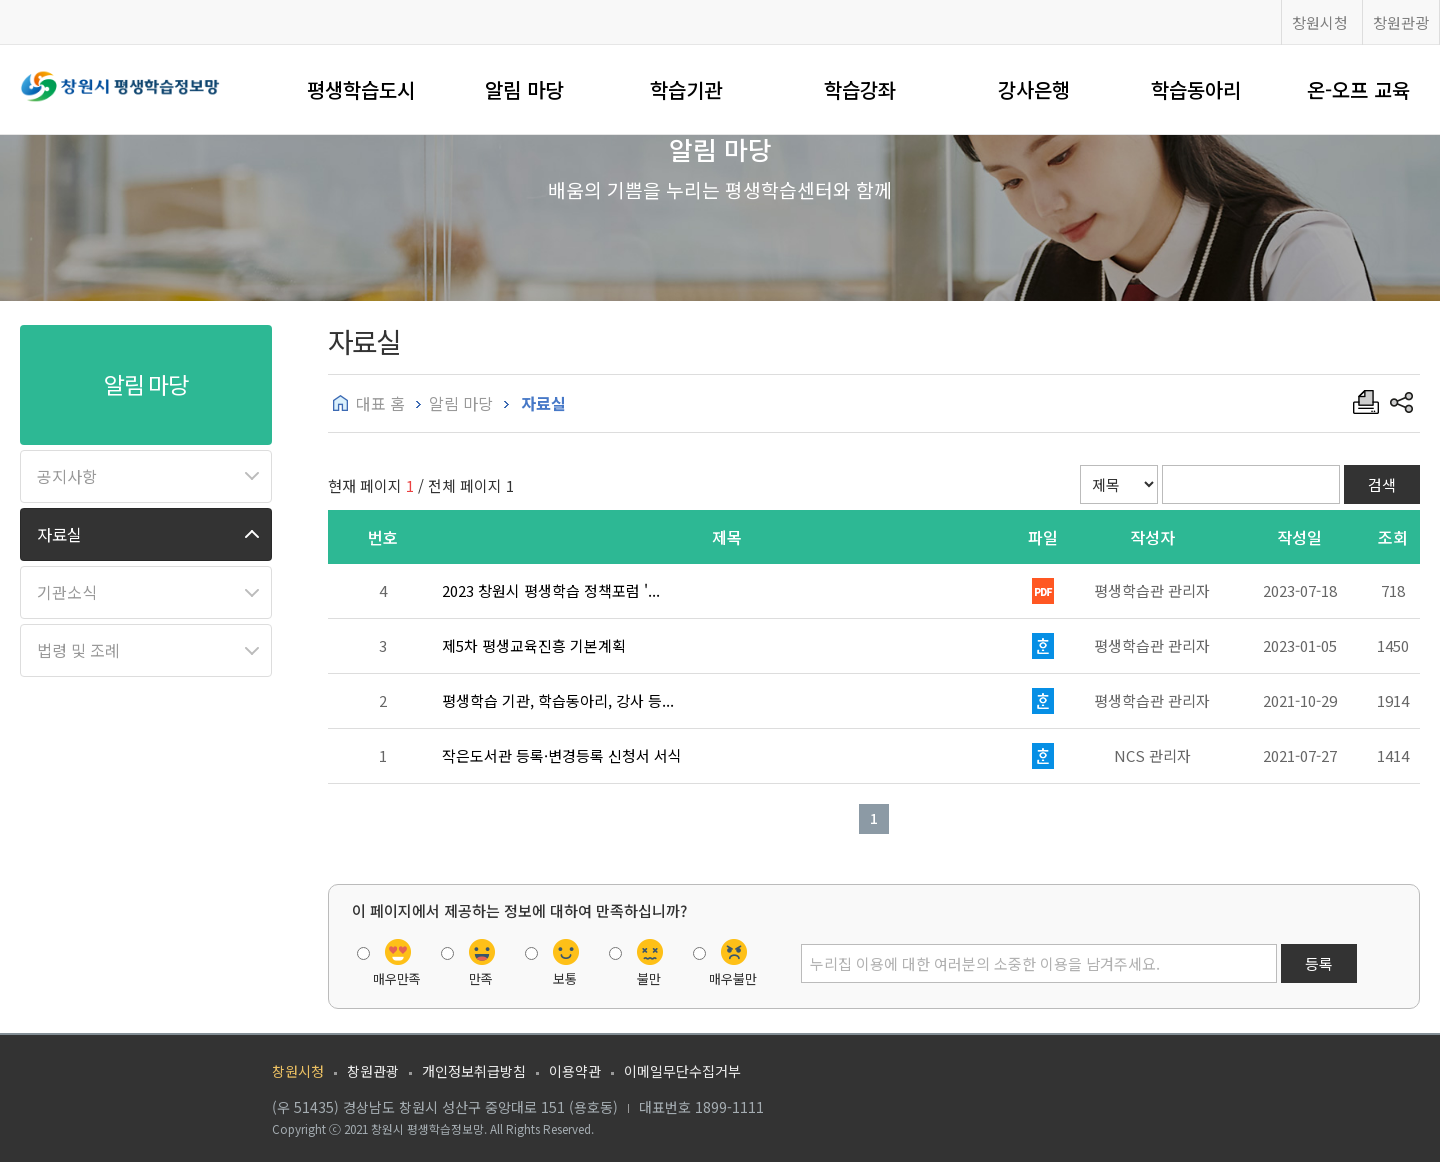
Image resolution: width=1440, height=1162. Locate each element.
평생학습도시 (361, 89)
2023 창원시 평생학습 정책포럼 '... (551, 590)
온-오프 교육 (1358, 89)
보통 (565, 978)
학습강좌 (860, 89)
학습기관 (686, 89)
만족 (481, 978)
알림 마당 (524, 89)
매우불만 (733, 978)
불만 (649, 978)
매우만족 (397, 978)
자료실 (59, 534)
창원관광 (1401, 22)
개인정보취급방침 (474, 1071)
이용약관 (575, 1071)
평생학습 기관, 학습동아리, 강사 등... (558, 700)
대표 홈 (380, 403)
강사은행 (1034, 89)
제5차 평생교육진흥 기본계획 (534, 645)
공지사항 (67, 476)
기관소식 (67, 592)
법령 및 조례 (78, 650)
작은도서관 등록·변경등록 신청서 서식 (562, 755)
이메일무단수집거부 (682, 1071)
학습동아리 (1196, 89)
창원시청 (1320, 22)
